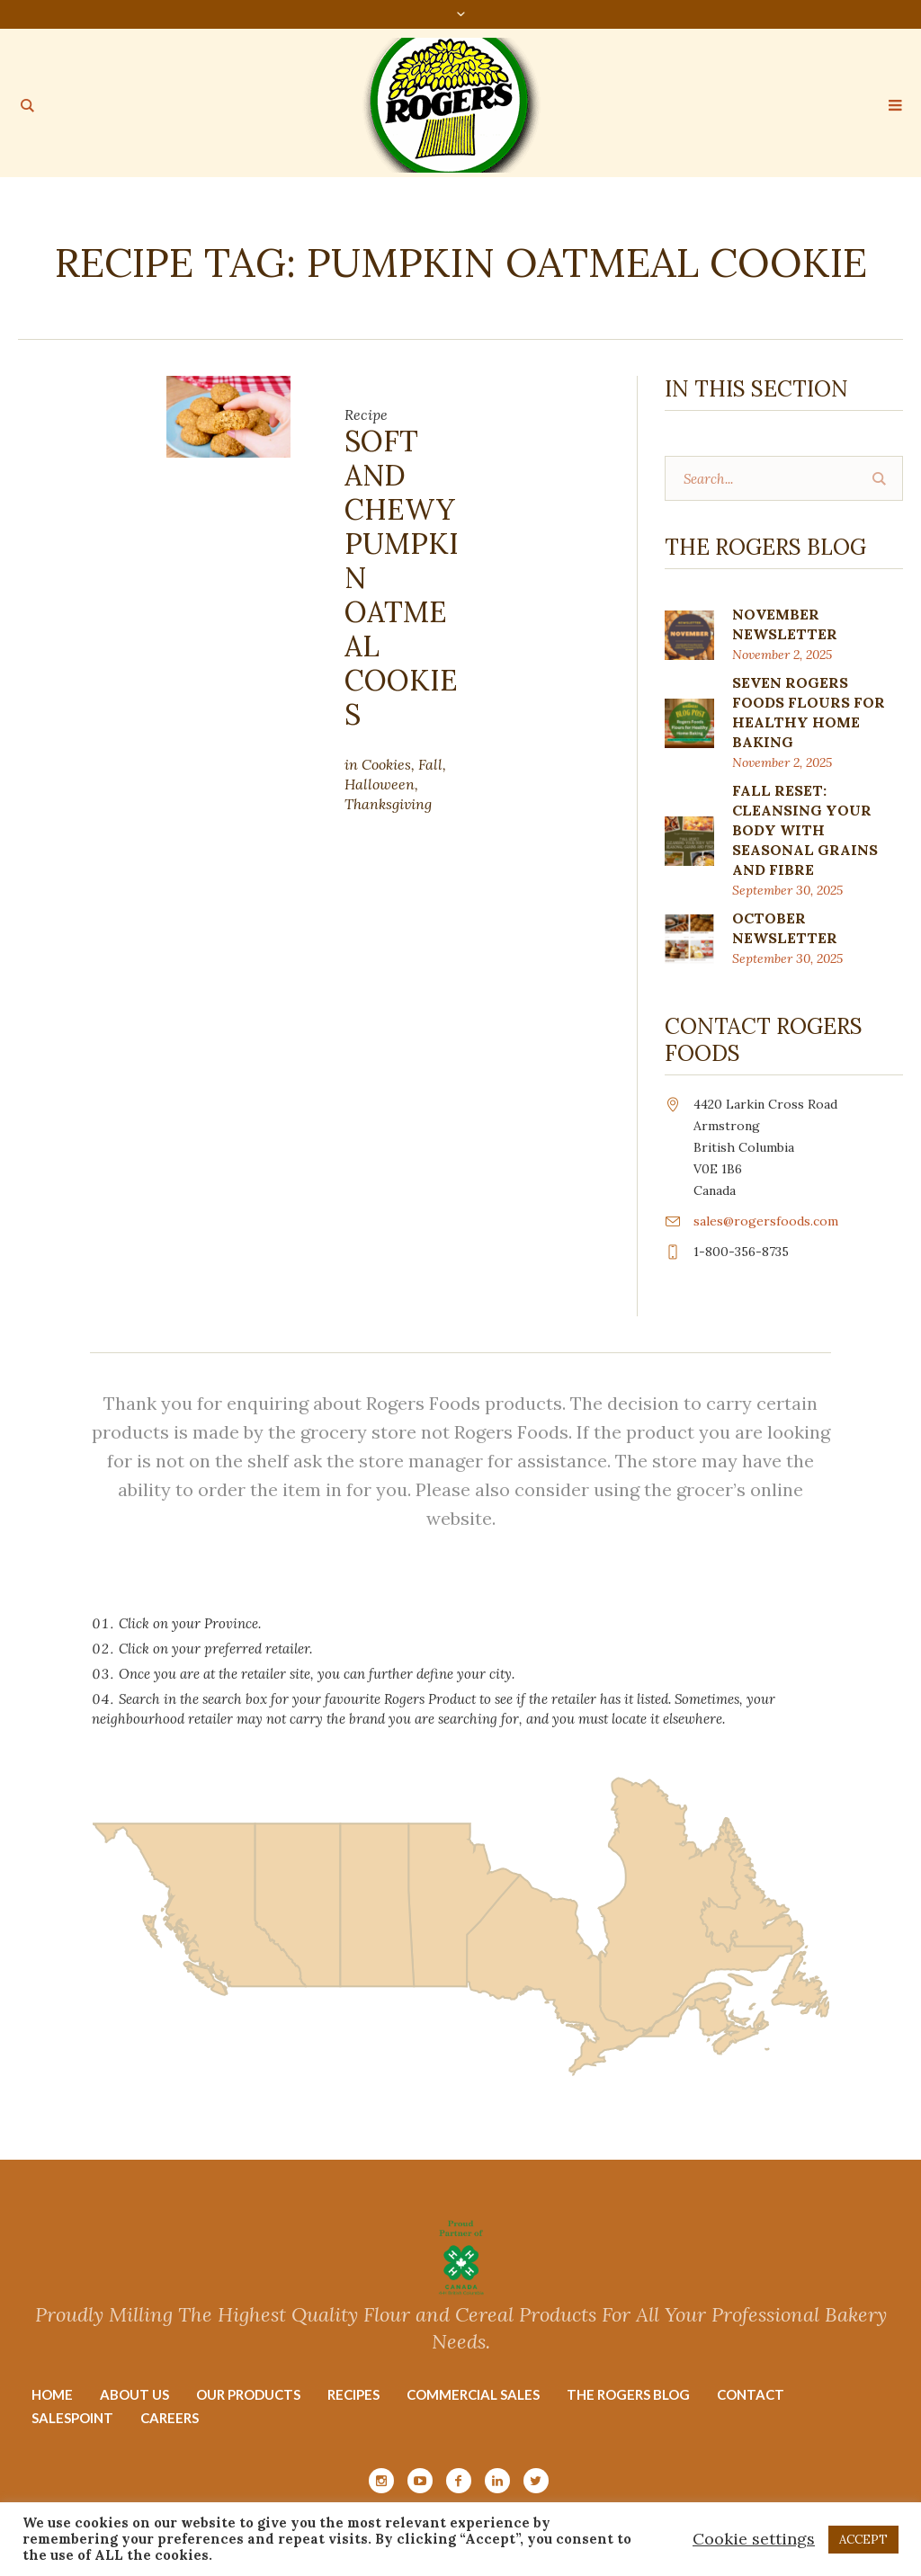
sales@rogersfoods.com (765, 1221)
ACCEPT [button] (863, 2539)
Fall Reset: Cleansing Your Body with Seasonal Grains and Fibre (805, 829)
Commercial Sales (473, 2394)
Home (52, 2394)
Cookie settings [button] (754, 2538)
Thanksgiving (388, 804)
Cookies (386, 764)
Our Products (248, 2394)
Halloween (379, 784)
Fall (430, 764)
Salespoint (72, 2418)
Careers (169, 2418)
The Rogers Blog (628, 2394)
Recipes (353, 2394)
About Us (134, 2394)
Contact (750, 2394)
